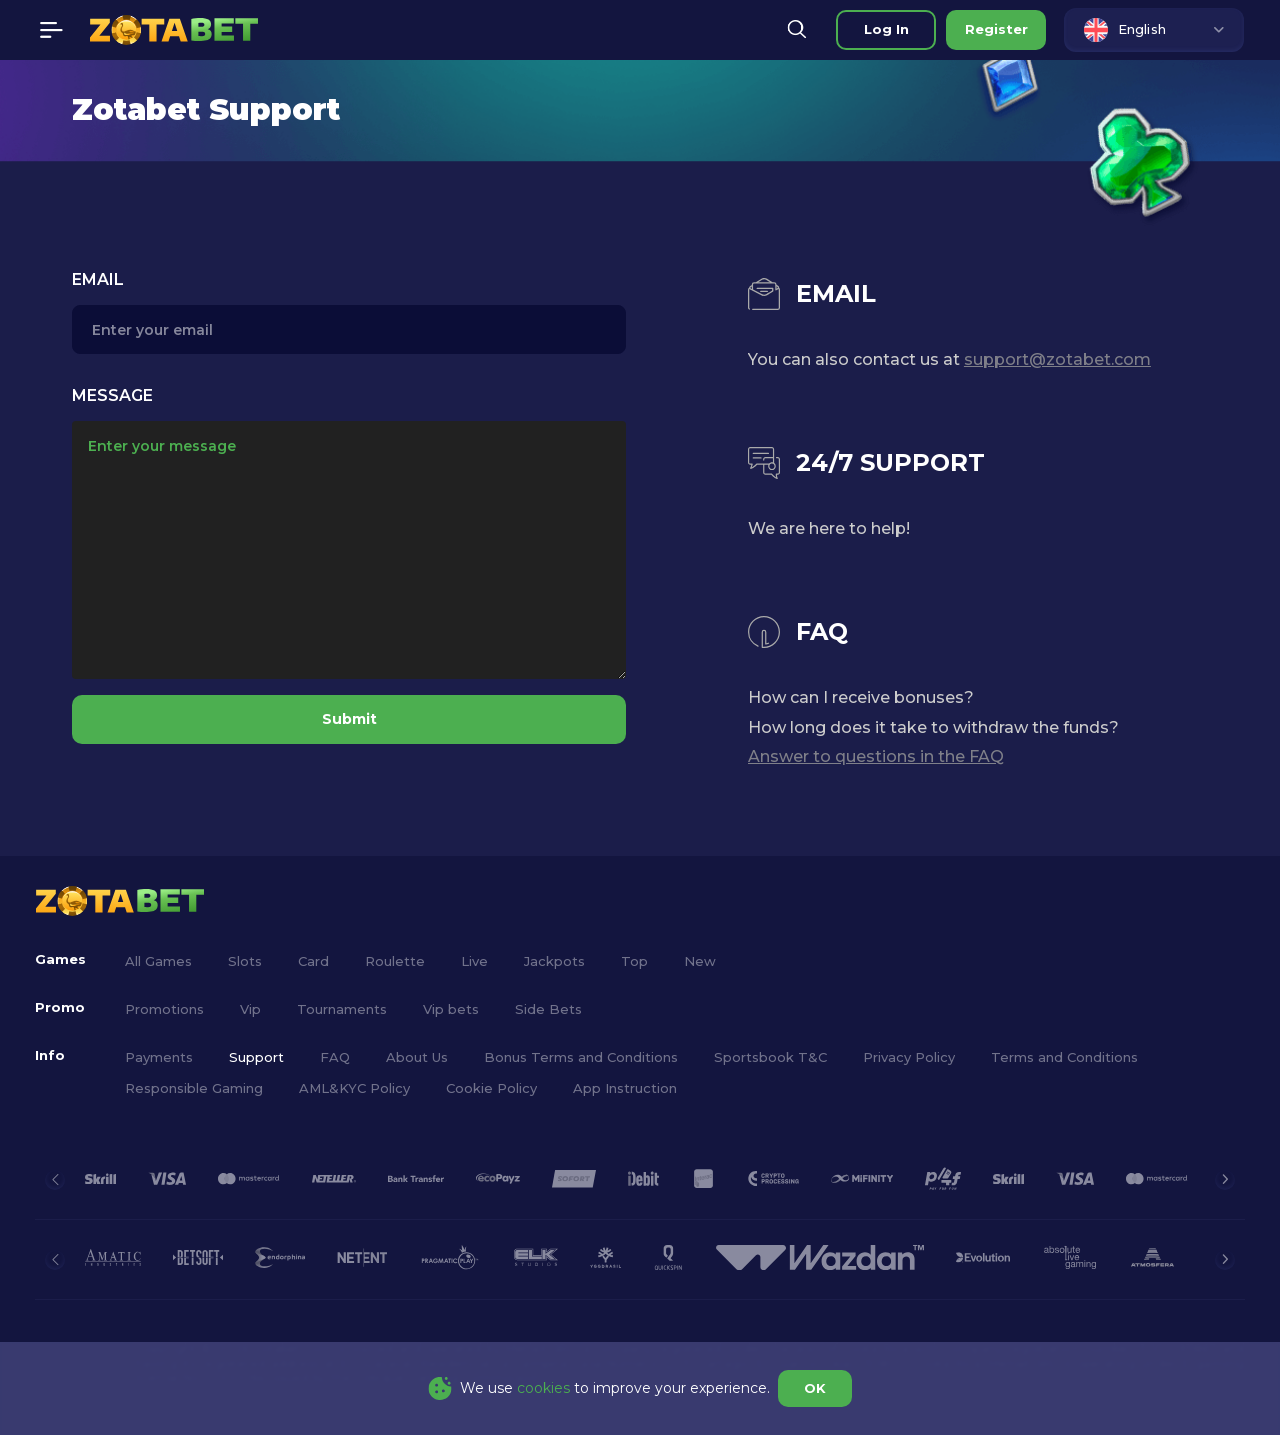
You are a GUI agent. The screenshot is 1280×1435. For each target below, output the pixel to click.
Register (996, 29)
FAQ (335, 1057)
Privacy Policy (909, 1057)
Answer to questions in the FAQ (876, 756)
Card (313, 961)
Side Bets (548, 1009)
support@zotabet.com (1057, 359)
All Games (158, 961)
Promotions (164, 1009)
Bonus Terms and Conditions (581, 1057)
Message (112, 395)
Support (256, 1057)
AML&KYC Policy (354, 1088)
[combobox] (1154, 30)
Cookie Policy (491, 1088)
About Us (417, 1057)
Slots (245, 961)
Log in (886, 29)
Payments (159, 1057)
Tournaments (342, 1009)
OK (815, 1388)
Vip (250, 1009)
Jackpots (554, 961)
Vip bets (451, 1009)
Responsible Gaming (194, 1088)
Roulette (395, 961)
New (700, 961)
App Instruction (625, 1088)
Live (474, 961)
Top (634, 961)
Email (98, 279)
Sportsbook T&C (770, 1057)
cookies (543, 1388)
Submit (349, 719)
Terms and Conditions (1064, 1057)
